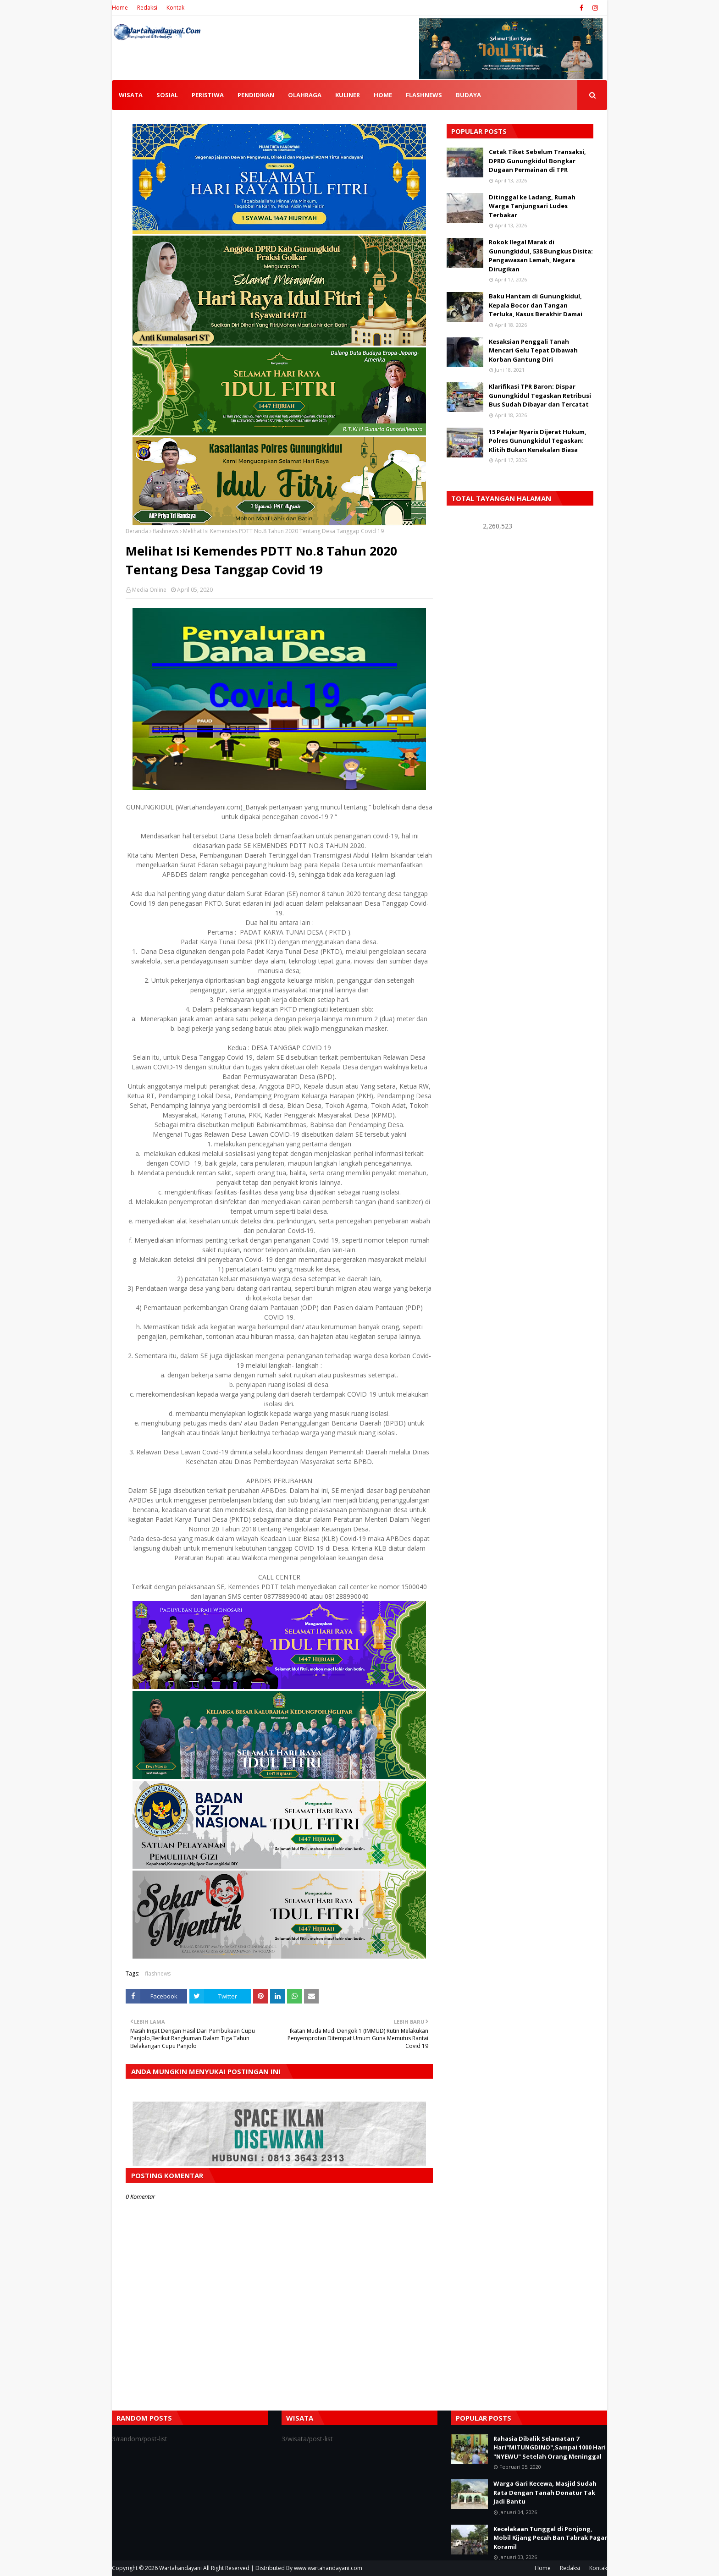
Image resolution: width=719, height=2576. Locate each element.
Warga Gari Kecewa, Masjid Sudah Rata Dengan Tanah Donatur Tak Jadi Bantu (545, 2492)
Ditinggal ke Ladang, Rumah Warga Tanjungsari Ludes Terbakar (532, 206)
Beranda (137, 531)
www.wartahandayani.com (328, 2568)
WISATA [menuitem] (131, 95)
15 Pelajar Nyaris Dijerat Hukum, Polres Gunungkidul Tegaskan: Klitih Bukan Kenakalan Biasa (537, 441)
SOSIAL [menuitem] (167, 95)
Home (120, 7)
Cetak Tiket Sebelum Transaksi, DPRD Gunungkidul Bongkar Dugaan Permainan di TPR (537, 161)
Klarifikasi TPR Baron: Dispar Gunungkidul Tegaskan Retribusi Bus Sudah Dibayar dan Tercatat (540, 395)
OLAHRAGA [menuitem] (304, 95)
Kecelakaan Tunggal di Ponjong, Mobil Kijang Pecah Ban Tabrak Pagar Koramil (550, 2538)
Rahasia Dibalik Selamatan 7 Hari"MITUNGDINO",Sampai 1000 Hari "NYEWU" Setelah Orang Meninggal (549, 2447)
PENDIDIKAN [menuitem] (256, 95)
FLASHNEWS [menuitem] (424, 95)
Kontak (175, 7)
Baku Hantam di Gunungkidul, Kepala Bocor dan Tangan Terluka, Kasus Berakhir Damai (535, 305)
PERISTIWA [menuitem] (208, 95)
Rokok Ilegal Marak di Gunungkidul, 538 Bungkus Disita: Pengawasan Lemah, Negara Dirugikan (541, 255)
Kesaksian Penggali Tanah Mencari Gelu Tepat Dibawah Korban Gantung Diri (533, 350)
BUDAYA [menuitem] (468, 95)
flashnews (165, 531)
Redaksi (147, 7)
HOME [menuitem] (383, 95)
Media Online (149, 590)
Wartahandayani (180, 2568)
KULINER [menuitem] (347, 95)
